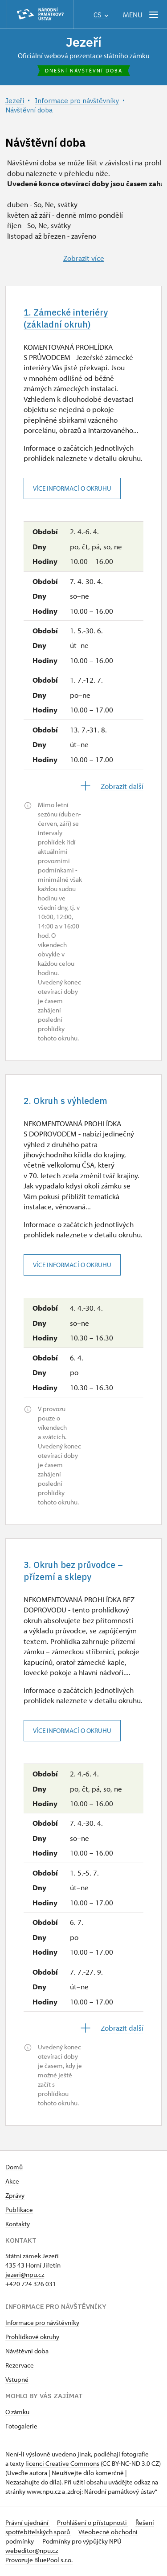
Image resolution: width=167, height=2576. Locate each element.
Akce (12, 2182)
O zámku (17, 2412)
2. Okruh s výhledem (65, 1101)
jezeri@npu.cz (24, 2275)
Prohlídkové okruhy (32, 2337)
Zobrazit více (83, 258)
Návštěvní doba (27, 2352)
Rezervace (19, 2366)
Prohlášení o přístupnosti (92, 2523)
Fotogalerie (21, 2427)
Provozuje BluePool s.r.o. (39, 2560)
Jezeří (84, 42)
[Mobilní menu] (141, 14)
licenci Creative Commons (62, 2464)
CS (101, 15)
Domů (14, 2168)
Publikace (19, 2210)
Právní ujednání (27, 2523)
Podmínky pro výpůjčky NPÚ (82, 2542)
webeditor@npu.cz (31, 2551)
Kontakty (17, 2224)
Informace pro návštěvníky (42, 2323)
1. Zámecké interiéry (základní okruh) (66, 318)
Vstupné (17, 2380)
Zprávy (14, 2196)
